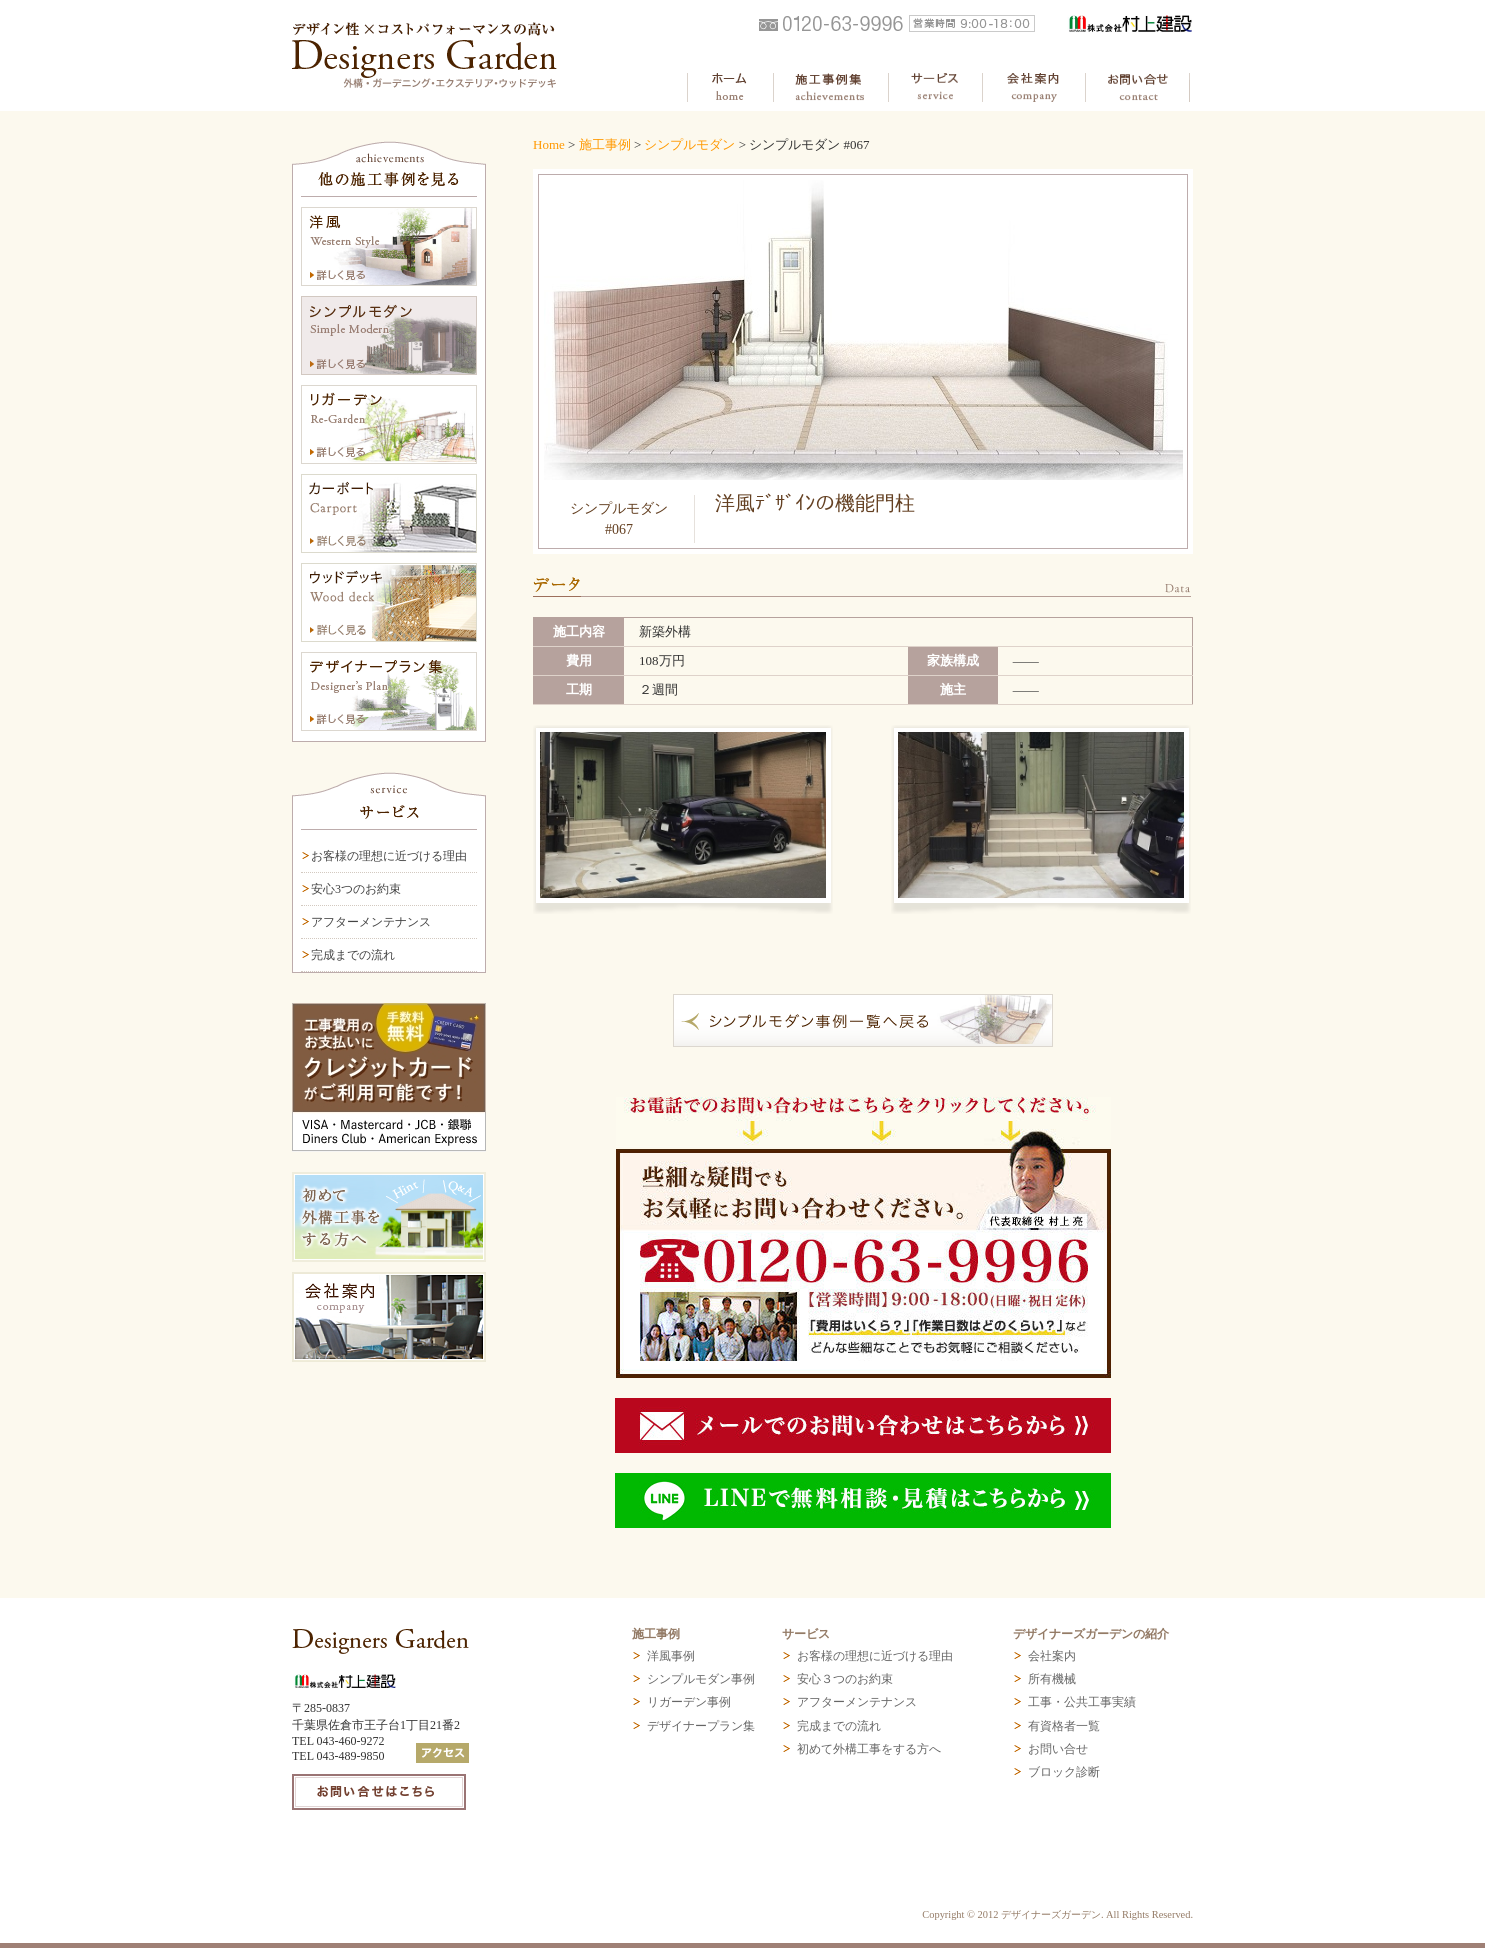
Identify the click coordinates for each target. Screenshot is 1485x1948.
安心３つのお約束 (845, 1679)
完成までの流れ (353, 955)
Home (549, 144)
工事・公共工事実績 (1082, 1702)
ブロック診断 (1064, 1772)
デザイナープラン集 (701, 1726)
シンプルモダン (689, 144)
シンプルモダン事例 (701, 1679)
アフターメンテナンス (371, 922)
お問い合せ (1058, 1749)
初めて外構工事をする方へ (869, 1749)
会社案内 (1052, 1656)
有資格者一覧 (1064, 1726)
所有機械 (1052, 1679)
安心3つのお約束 (356, 889)
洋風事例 (671, 1656)
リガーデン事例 (689, 1702)
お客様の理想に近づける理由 (389, 856)
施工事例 (605, 144)
